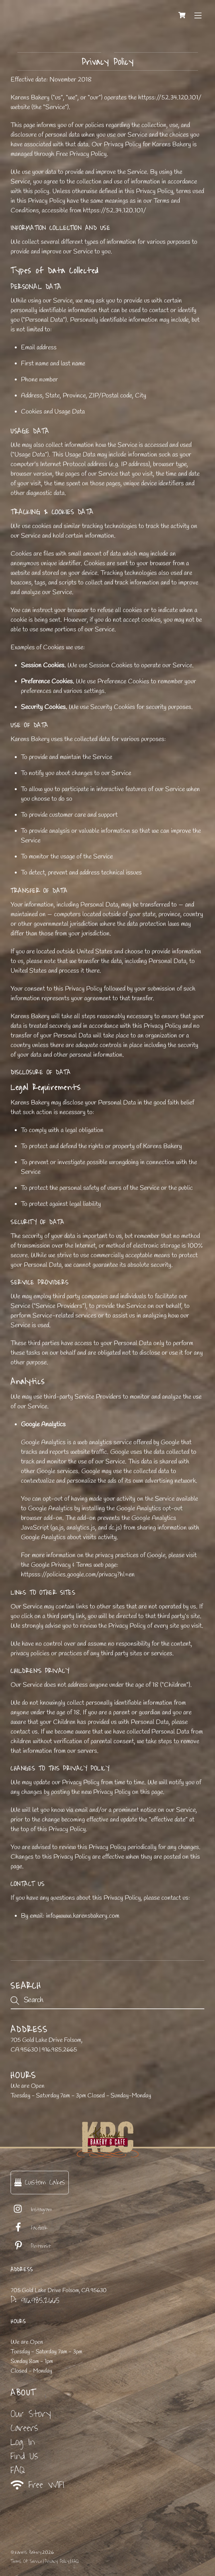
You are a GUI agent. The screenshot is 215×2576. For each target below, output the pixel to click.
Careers (24, 2427)
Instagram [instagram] (31, 2209)
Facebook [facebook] (29, 2228)
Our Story (31, 2413)
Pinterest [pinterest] (31, 2246)
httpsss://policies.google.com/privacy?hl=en (78, 1574)
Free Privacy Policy (81, 154)
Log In (23, 2442)
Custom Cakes (39, 2182)
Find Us (24, 2456)
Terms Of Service (26, 2561)
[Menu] (198, 15)
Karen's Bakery (28, 2552)
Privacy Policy (57, 2561)
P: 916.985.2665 (35, 2300)
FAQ (18, 2470)
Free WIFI (37, 2484)
